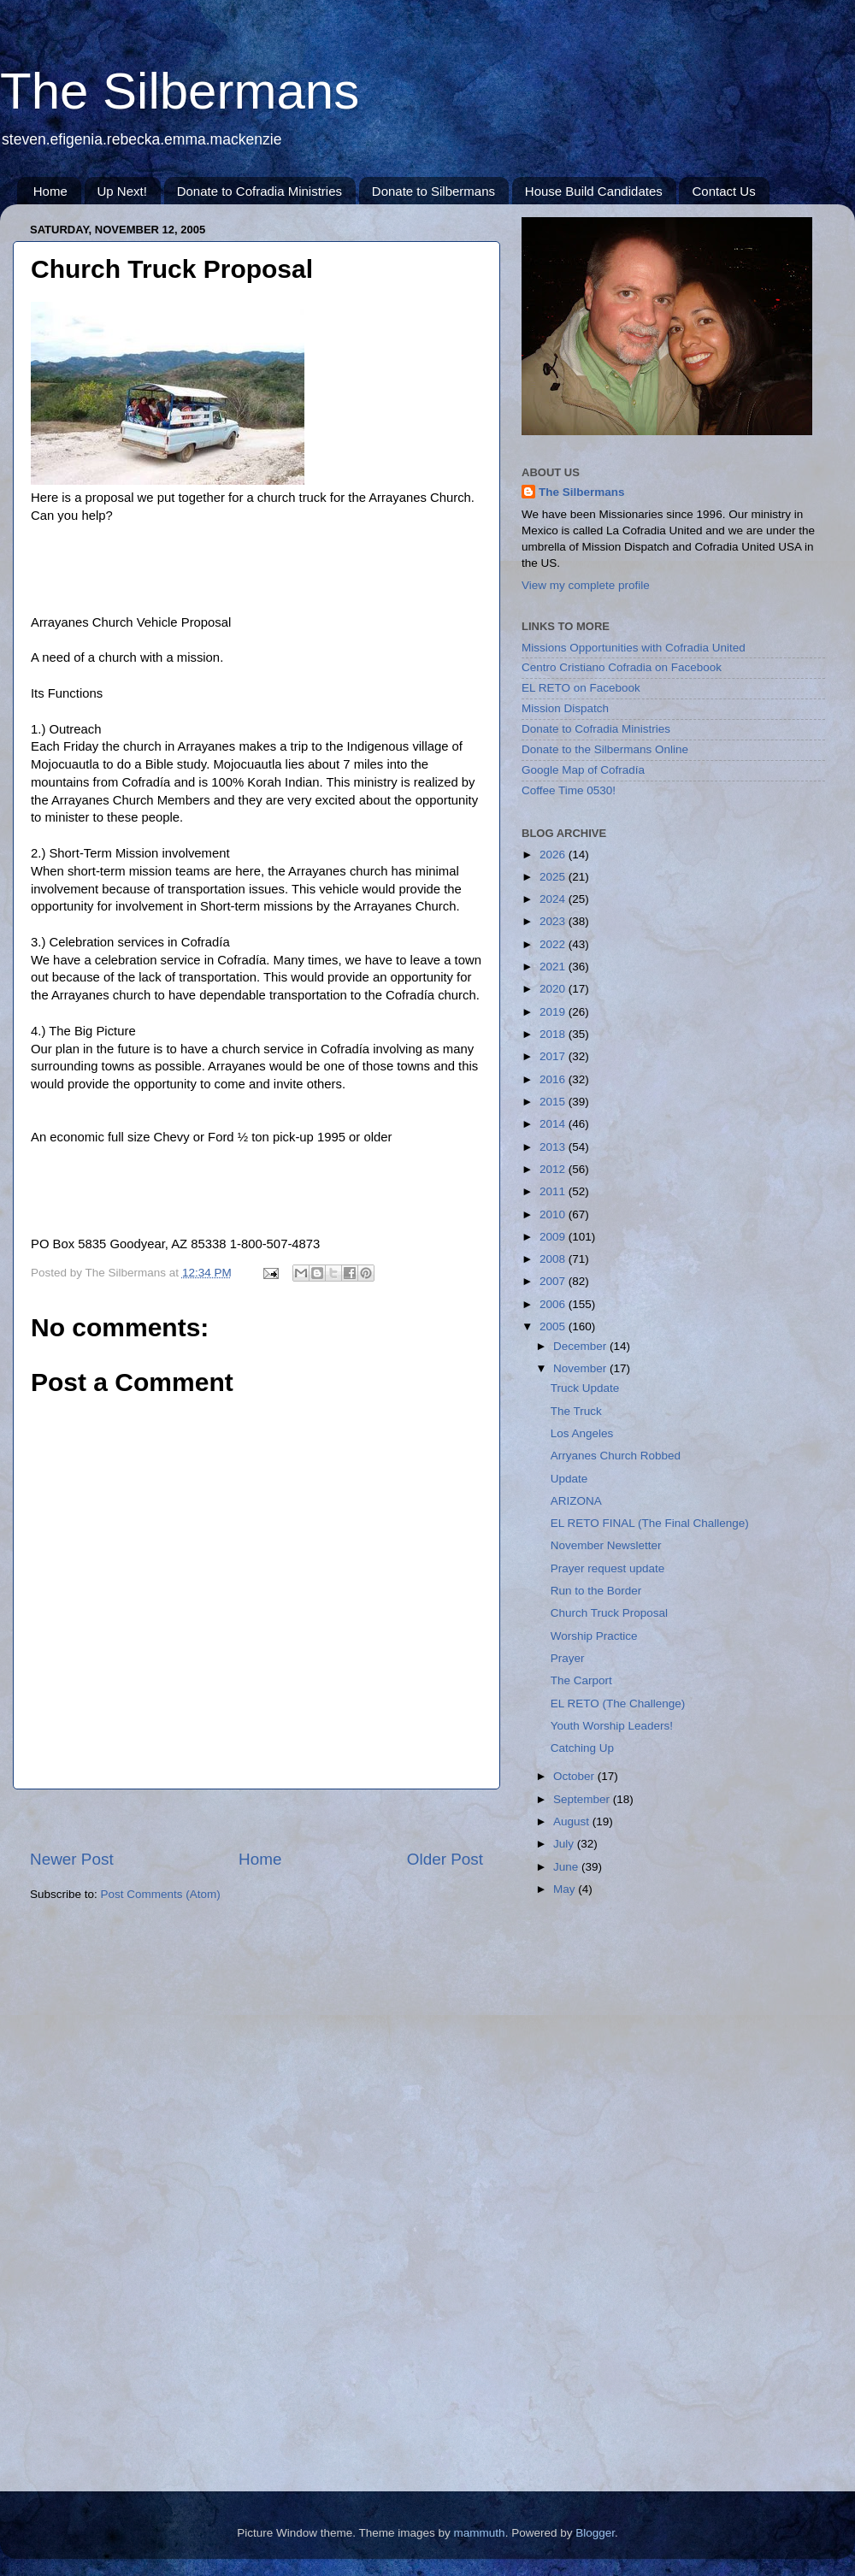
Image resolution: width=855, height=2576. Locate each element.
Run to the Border (596, 1590)
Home (50, 191)
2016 (554, 1079)
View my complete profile (586, 585)
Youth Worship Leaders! (612, 1725)
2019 (554, 1011)
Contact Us (723, 191)
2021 (554, 966)
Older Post (445, 1859)
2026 (554, 854)
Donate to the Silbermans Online (605, 749)
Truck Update (585, 1388)
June (567, 1866)
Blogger (595, 2532)
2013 (554, 1147)
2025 (554, 876)
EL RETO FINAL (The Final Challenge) (650, 1523)
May (565, 1889)
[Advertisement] (256, 1819)
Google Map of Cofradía (583, 769)
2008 (554, 1259)
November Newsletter (606, 1545)
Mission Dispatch (565, 708)
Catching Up (582, 1748)
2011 (554, 1191)
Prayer (568, 1658)
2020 (554, 988)
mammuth (479, 2532)
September (583, 1799)
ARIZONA (576, 1500)
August (573, 1821)
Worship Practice (594, 1636)
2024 (554, 899)
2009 (554, 1236)
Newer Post (72, 1859)
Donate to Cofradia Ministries (259, 191)
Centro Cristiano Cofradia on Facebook (622, 667)
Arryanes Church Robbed (616, 1455)
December (581, 1346)
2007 (554, 1281)
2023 (554, 921)
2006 (554, 1304)
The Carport (581, 1680)
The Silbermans (179, 91)
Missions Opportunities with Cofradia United (634, 647)
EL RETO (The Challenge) (618, 1703)
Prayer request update (608, 1568)
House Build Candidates (594, 191)
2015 (554, 1101)
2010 (554, 1214)
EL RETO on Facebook (581, 687)
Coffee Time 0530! (569, 790)
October (575, 1776)
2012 (554, 1169)
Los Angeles (582, 1433)
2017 (554, 1056)
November (581, 1368)
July (565, 1843)
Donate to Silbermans (433, 191)
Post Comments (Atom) (161, 1894)
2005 (554, 1326)
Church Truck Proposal (609, 1612)
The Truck (576, 1411)
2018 (554, 1034)
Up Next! (122, 191)
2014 (554, 1123)
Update (569, 1478)
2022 (554, 944)
